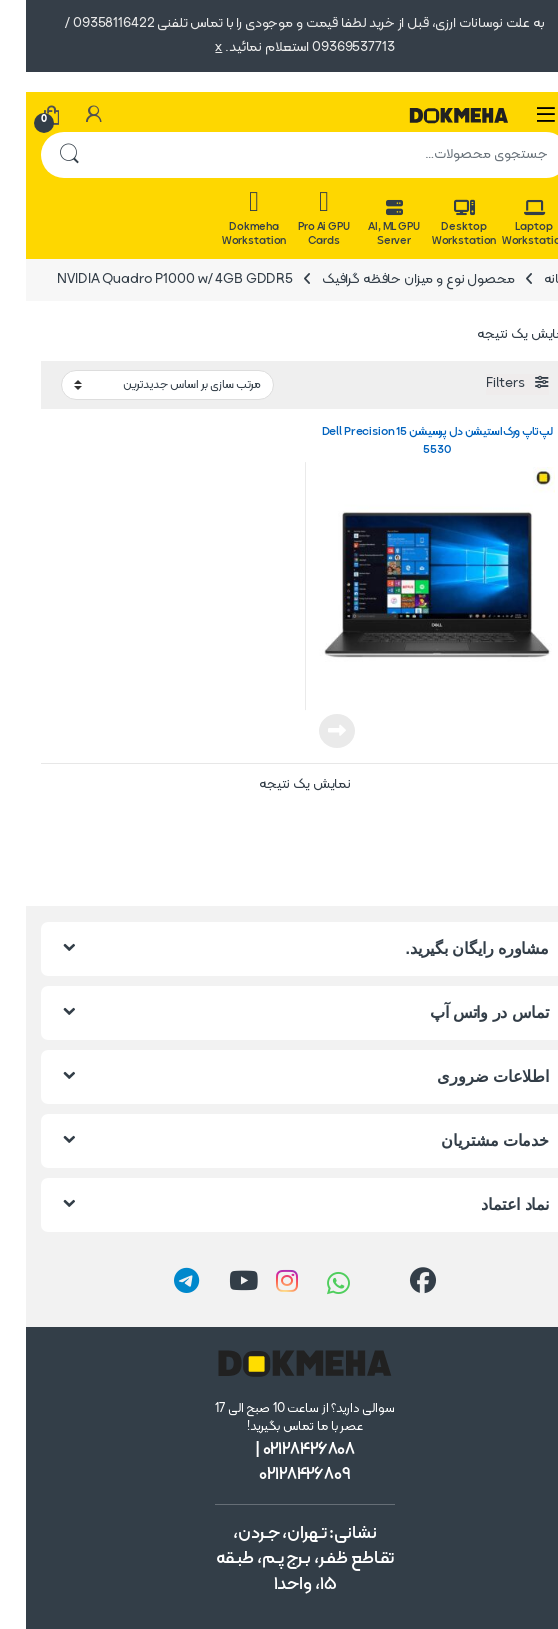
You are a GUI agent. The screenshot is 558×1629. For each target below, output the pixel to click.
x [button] (192, 47)
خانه (530, 279)
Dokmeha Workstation (228, 218)
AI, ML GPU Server (368, 224)
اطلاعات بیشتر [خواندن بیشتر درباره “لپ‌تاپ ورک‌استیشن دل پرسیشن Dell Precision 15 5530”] (311, 731)
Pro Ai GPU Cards (298, 218)
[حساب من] (68, 115)
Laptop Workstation (508, 224)
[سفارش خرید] (141, 385)
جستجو (43, 155)
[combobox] (307, 155)
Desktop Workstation (438, 224)
